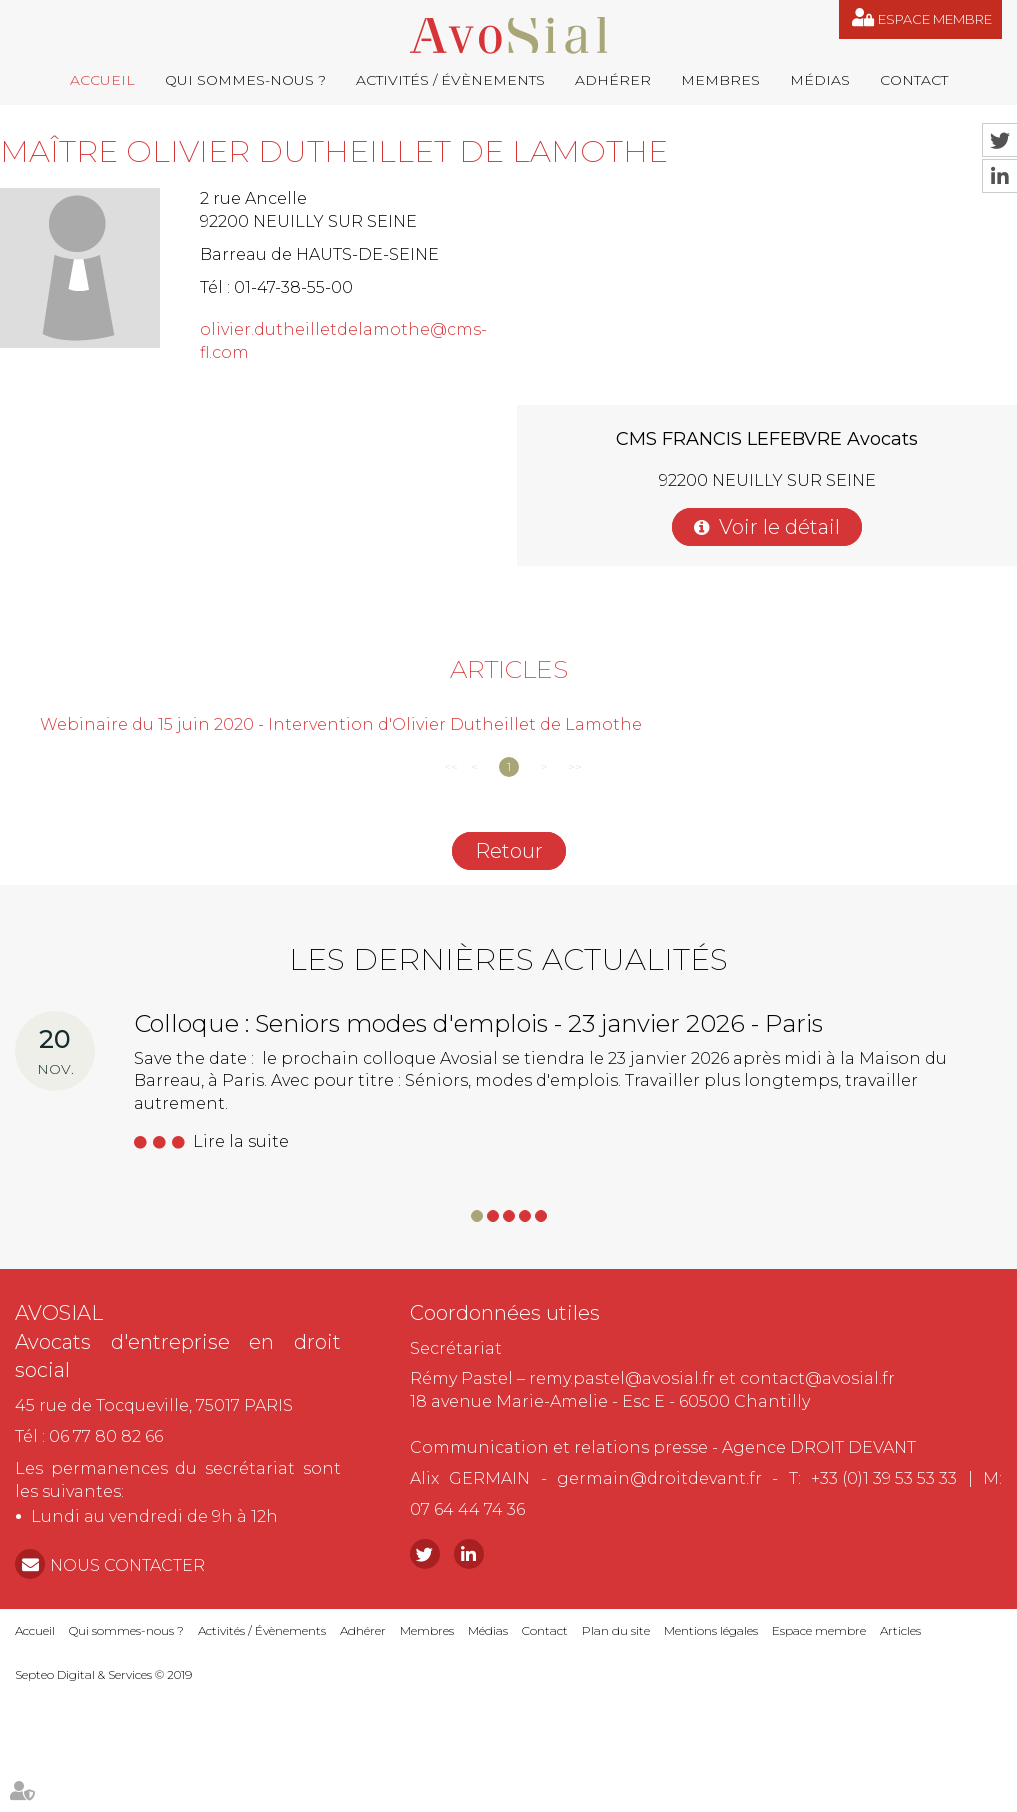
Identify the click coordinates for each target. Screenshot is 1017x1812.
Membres (720, 80)
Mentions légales (711, 1630)
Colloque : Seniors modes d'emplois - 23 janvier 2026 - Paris (478, 1023)
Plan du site (616, 1630)
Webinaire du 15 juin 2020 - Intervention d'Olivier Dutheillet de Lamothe (341, 724)
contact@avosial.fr (817, 1378)
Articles (900, 1630)
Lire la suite (241, 1141)
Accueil (102, 80)
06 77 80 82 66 (106, 1436)
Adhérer (613, 80)
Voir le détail (779, 527)
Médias (820, 80)
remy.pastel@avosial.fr (622, 1378)
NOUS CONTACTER (127, 1565)
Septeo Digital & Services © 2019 (103, 1674)
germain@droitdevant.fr (659, 1478)
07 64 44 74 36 (467, 1509)
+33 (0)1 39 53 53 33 (884, 1478)
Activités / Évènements (450, 80)
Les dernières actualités (508, 959)
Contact (914, 80)
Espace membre (935, 19)
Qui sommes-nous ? (245, 80)
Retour (509, 851)
